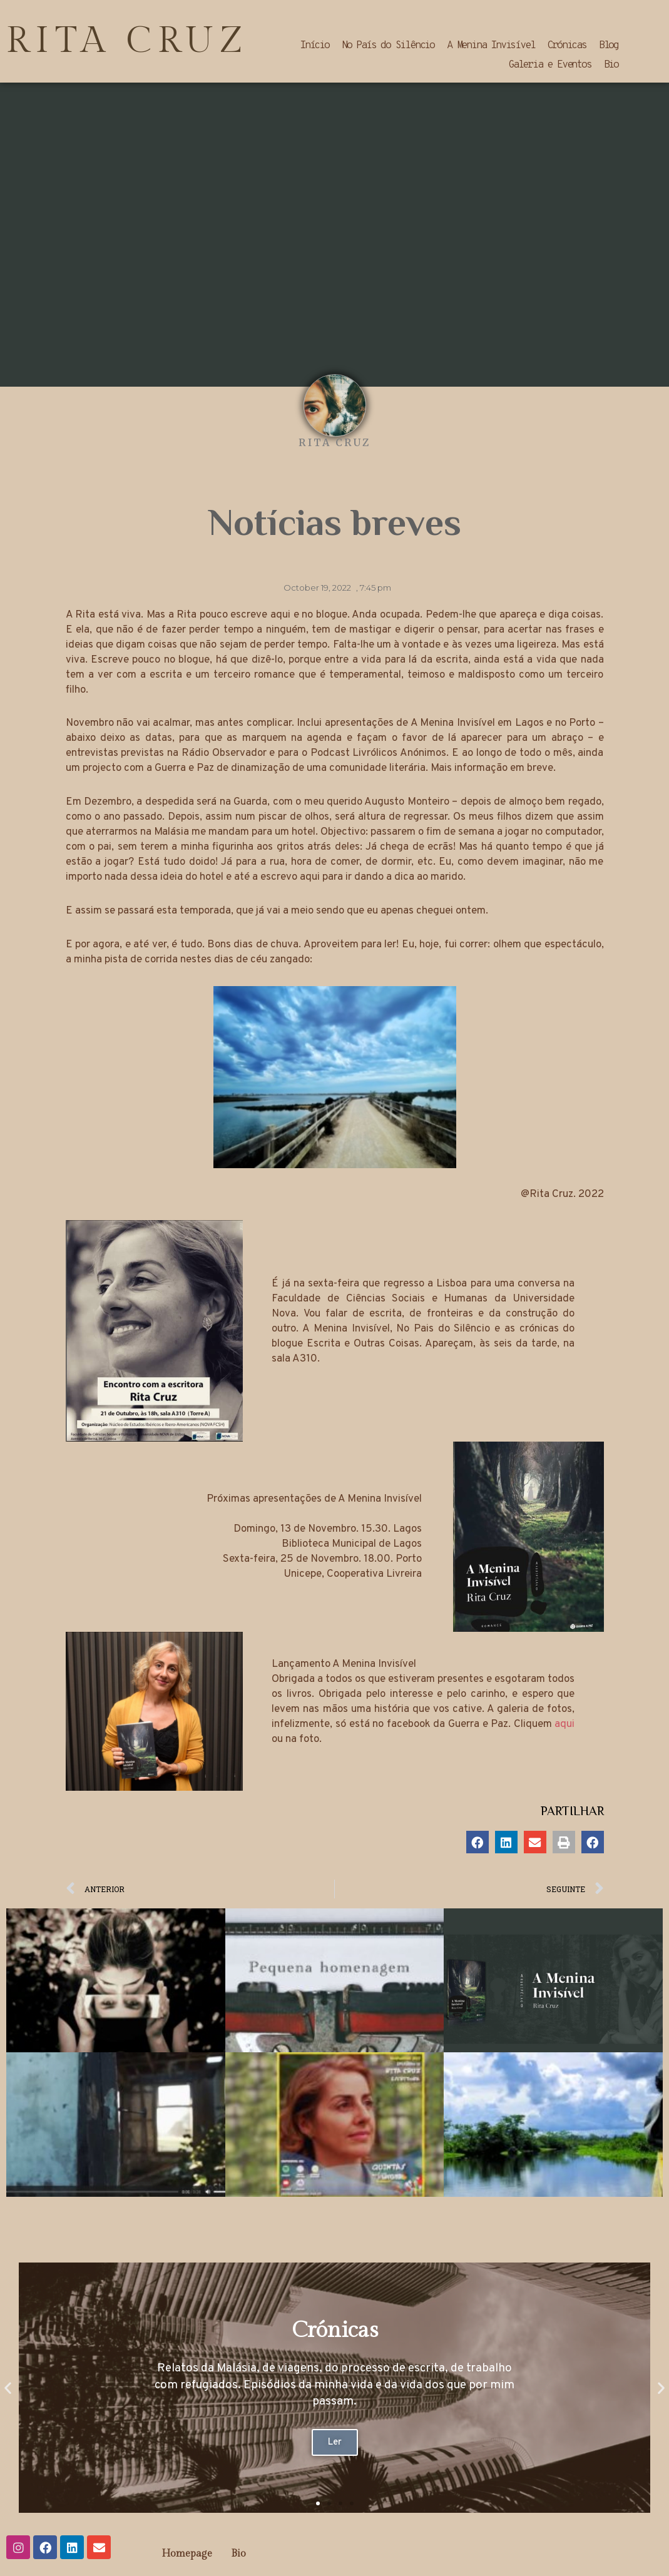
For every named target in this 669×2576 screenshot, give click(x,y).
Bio (611, 65)
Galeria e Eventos (549, 65)
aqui (564, 1724)
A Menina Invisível (490, 46)
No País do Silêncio (388, 46)
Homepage (186, 2554)
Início (314, 46)
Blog (608, 46)
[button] (477, 1842)
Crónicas (566, 46)
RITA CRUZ (127, 41)
